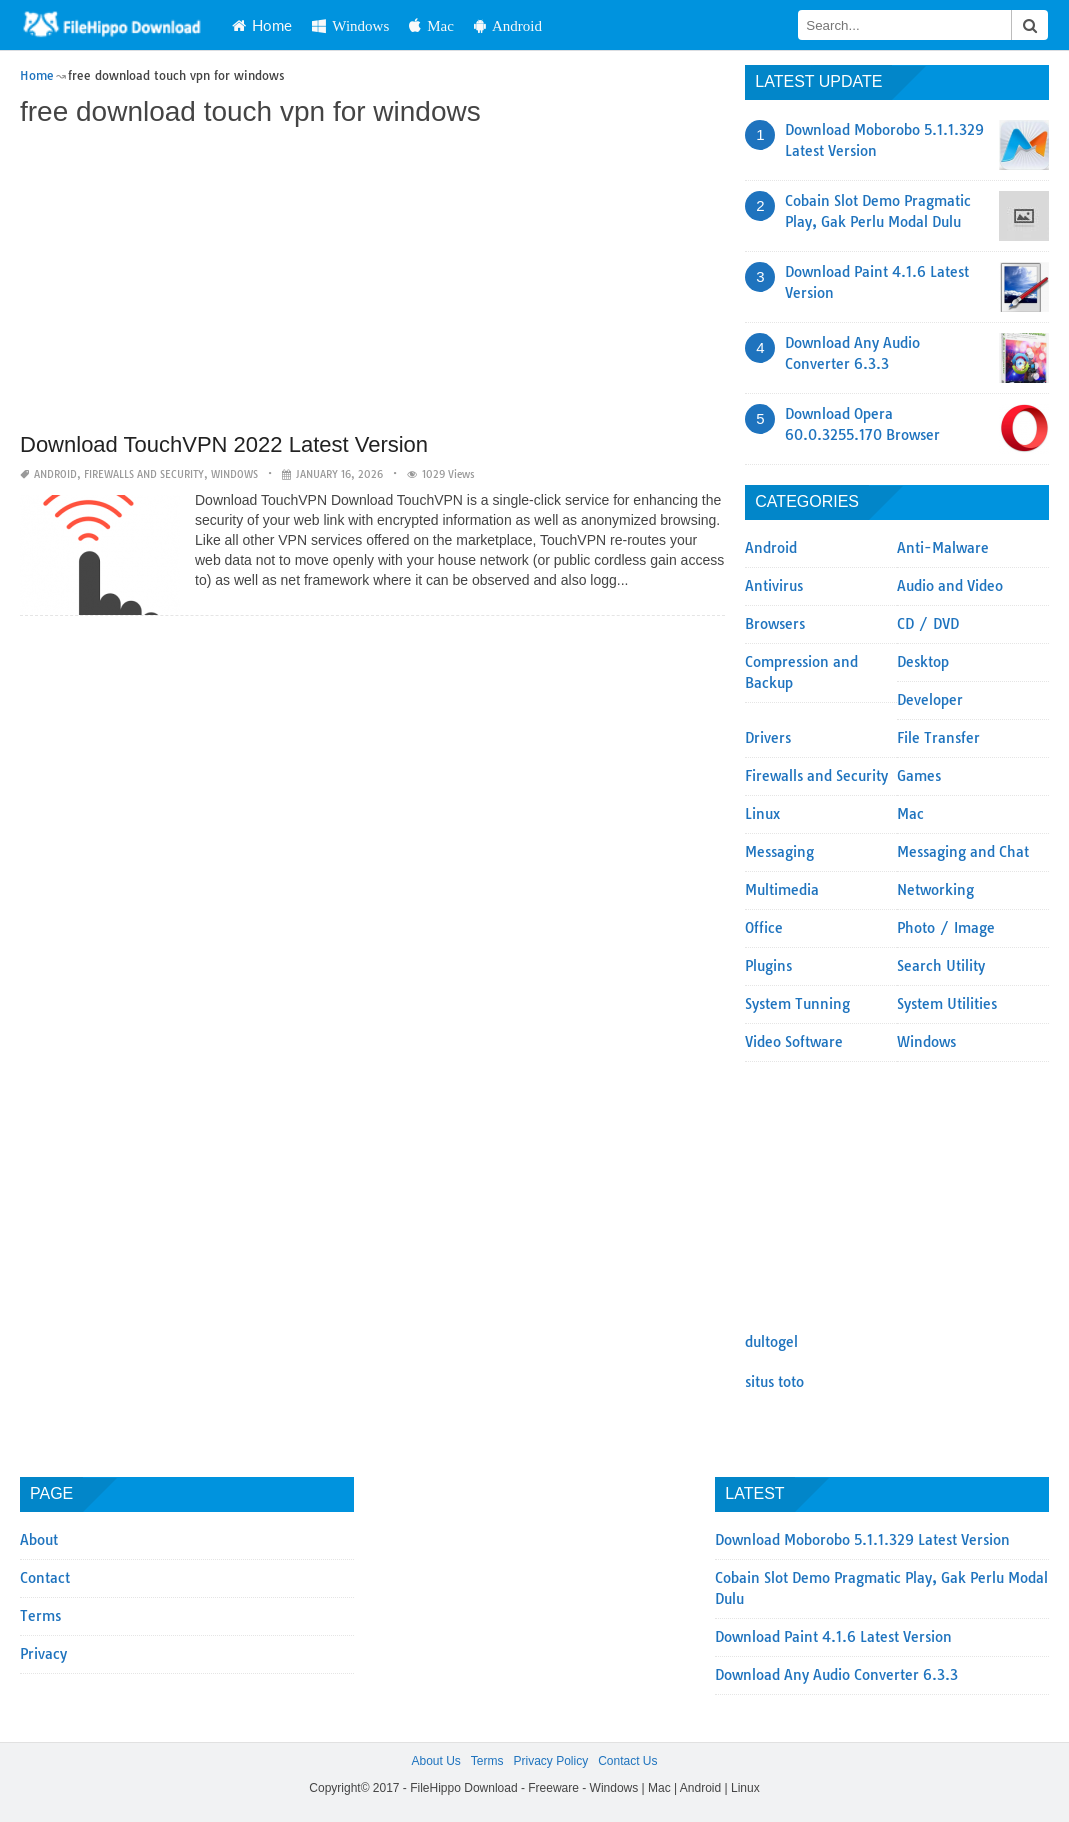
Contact (45, 1578)
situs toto (774, 1382)
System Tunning (797, 1004)
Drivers (768, 738)
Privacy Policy (550, 1761)
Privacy (43, 1654)
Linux (762, 814)
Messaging (779, 852)
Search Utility (941, 966)
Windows (350, 25)
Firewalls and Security (144, 474)
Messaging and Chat (963, 852)
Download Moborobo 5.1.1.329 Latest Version (862, 1540)
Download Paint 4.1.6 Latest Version (833, 1637)
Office (764, 928)
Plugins (768, 966)
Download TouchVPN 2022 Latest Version (224, 444)
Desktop (923, 662)
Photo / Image (946, 928)
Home (262, 25)
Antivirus (774, 586)
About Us (435, 1761)
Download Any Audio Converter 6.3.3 (836, 1675)
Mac (431, 25)
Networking (935, 890)
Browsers (775, 624)
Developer (930, 700)
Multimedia (782, 890)
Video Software (794, 1042)
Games (919, 776)
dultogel (771, 1342)
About (39, 1540)
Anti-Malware (943, 548)
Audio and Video (950, 586)
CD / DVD (928, 624)
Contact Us (627, 1761)
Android (508, 25)
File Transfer (938, 738)
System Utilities (947, 1004)
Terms (40, 1616)
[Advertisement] (372, 282)
